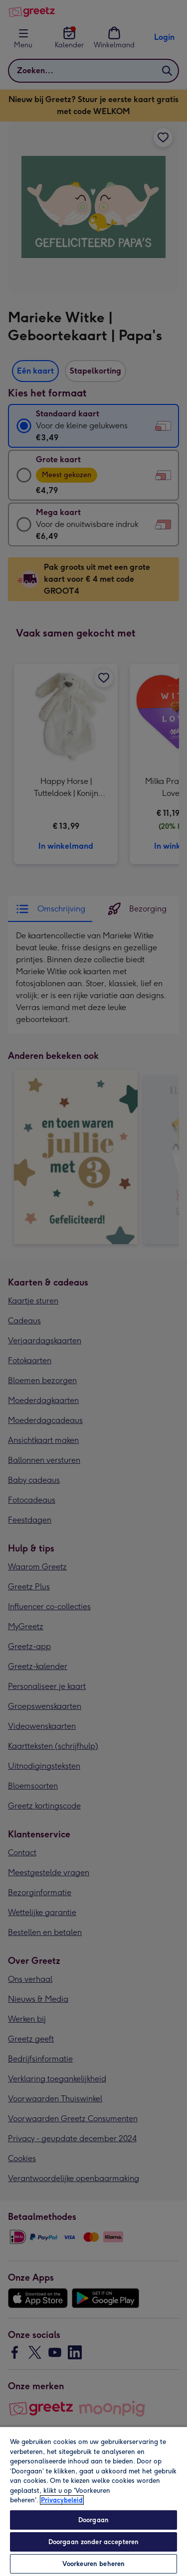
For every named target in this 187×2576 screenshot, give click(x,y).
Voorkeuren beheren (93, 2564)
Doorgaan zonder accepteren (93, 2542)
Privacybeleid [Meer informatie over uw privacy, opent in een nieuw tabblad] (62, 2500)
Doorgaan (93, 2520)
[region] (93, 2501)
